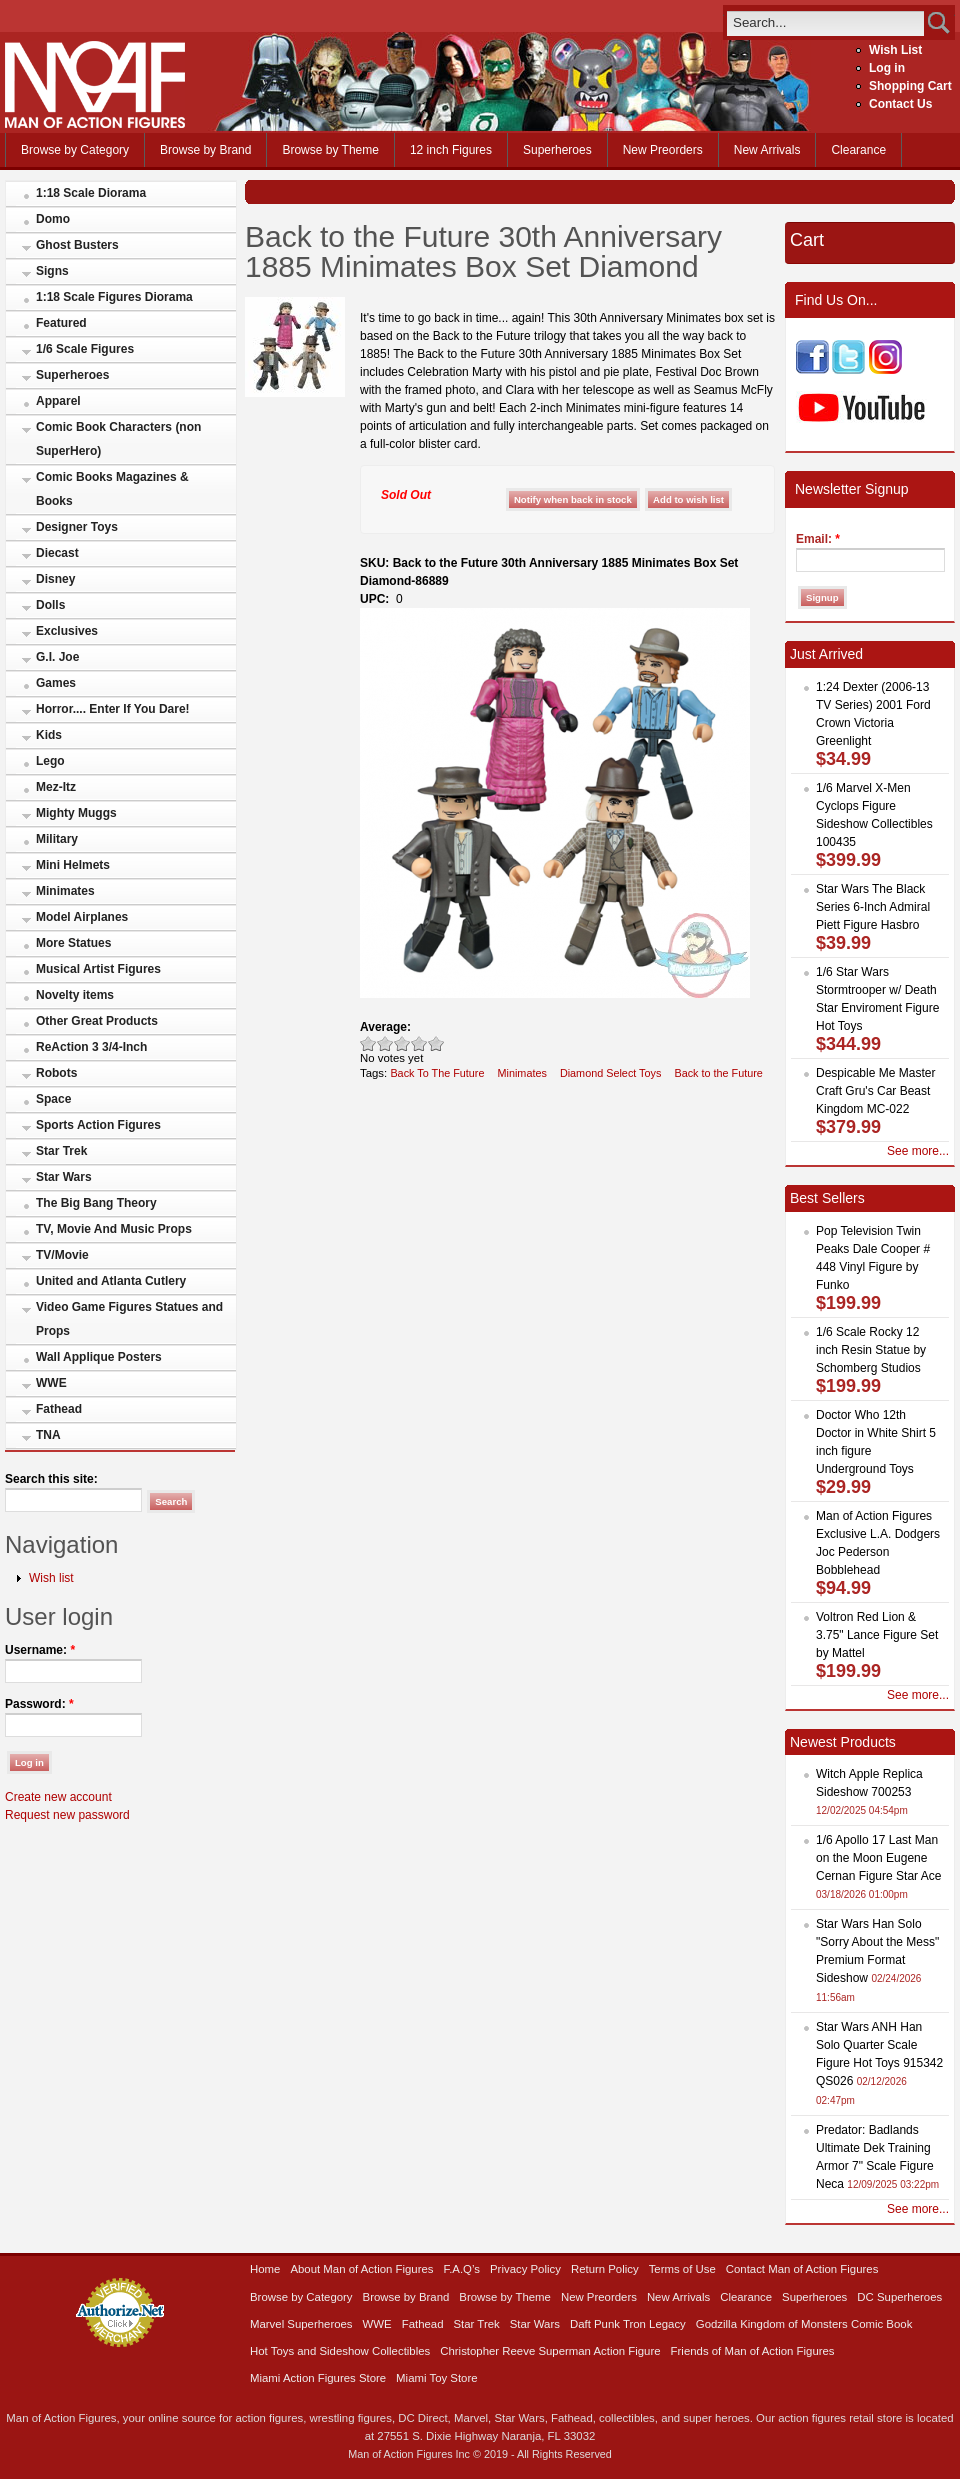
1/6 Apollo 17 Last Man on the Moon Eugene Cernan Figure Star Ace (878, 1858)
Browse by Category (75, 150)
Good (402, 1043)
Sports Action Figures (98, 1125)
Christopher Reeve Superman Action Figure (550, 2351)
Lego (50, 761)
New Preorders (663, 150)
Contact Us (900, 104)
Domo (53, 219)
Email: (818, 539)
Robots (56, 1073)
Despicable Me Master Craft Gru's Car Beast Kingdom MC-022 (875, 1091)
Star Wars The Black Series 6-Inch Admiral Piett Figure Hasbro (873, 907)
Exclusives (67, 631)
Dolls (50, 605)
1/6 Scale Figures (85, 349)
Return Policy (605, 2269)
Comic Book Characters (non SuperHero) (118, 439)
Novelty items (75, 995)
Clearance (858, 150)
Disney (55, 579)
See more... (918, 1151)
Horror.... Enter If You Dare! (113, 709)
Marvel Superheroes (301, 2324)
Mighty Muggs (76, 813)
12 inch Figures (451, 150)
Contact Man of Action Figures (802, 2269)
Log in (887, 68)
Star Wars (64, 1177)
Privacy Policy (525, 2269)
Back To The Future (437, 1073)
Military (57, 839)
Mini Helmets (73, 865)
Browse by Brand (205, 150)
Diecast (57, 553)
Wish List (895, 50)
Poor (368, 1043)
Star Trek (61, 1151)
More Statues (73, 943)
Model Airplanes (82, 917)
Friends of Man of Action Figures (753, 2351)
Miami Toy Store (436, 2378)
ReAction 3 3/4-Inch (91, 1047)
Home (265, 2269)
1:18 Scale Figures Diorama (114, 297)
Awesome (436, 1043)
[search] (825, 22)
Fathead (59, 1409)
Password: (39, 1704)
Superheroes (557, 150)
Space (53, 1099)
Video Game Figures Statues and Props (129, 1319)
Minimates (65, 891)
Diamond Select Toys (611, 1073)
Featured (61, 323)
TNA (48, 1435)
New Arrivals (767, 150)
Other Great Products (97, 1021)
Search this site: (51, 1479)
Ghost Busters (77, 245)
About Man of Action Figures (361, 2269)
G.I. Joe (57, 657)
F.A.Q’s (462, 2269)
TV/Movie (62, 1255)
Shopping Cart (910, 86)
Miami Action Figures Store (318, 2378)
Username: (40, 1650)
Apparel (58, 401)
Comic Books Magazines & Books (112, 489)
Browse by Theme (330, 150)
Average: (385, 1027)
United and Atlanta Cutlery (111, 1281)
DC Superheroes (899, 2297)
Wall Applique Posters (99, 1357)
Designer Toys (77, 527)
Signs (52, 271)
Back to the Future (718, 1073)
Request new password (67, 1815)
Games (56, 683)
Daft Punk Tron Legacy (628, 2324)
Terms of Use (682, 2269)
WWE (51, 1383)
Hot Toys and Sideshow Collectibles (340, 2351)
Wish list (51, 1578)
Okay (385, 1043)
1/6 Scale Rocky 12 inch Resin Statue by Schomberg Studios (871, 1350)
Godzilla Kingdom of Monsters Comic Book (804, 2324)
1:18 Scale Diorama (91, 193)
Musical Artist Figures (98, 969)
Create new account (58, 1797)
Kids (49, 735)
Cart (807, 240)
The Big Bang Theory (96, 1203)
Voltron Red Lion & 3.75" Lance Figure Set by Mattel (877, 1635)
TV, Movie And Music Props (114, 1229)
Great (419, 1043)
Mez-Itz (56, 787)
